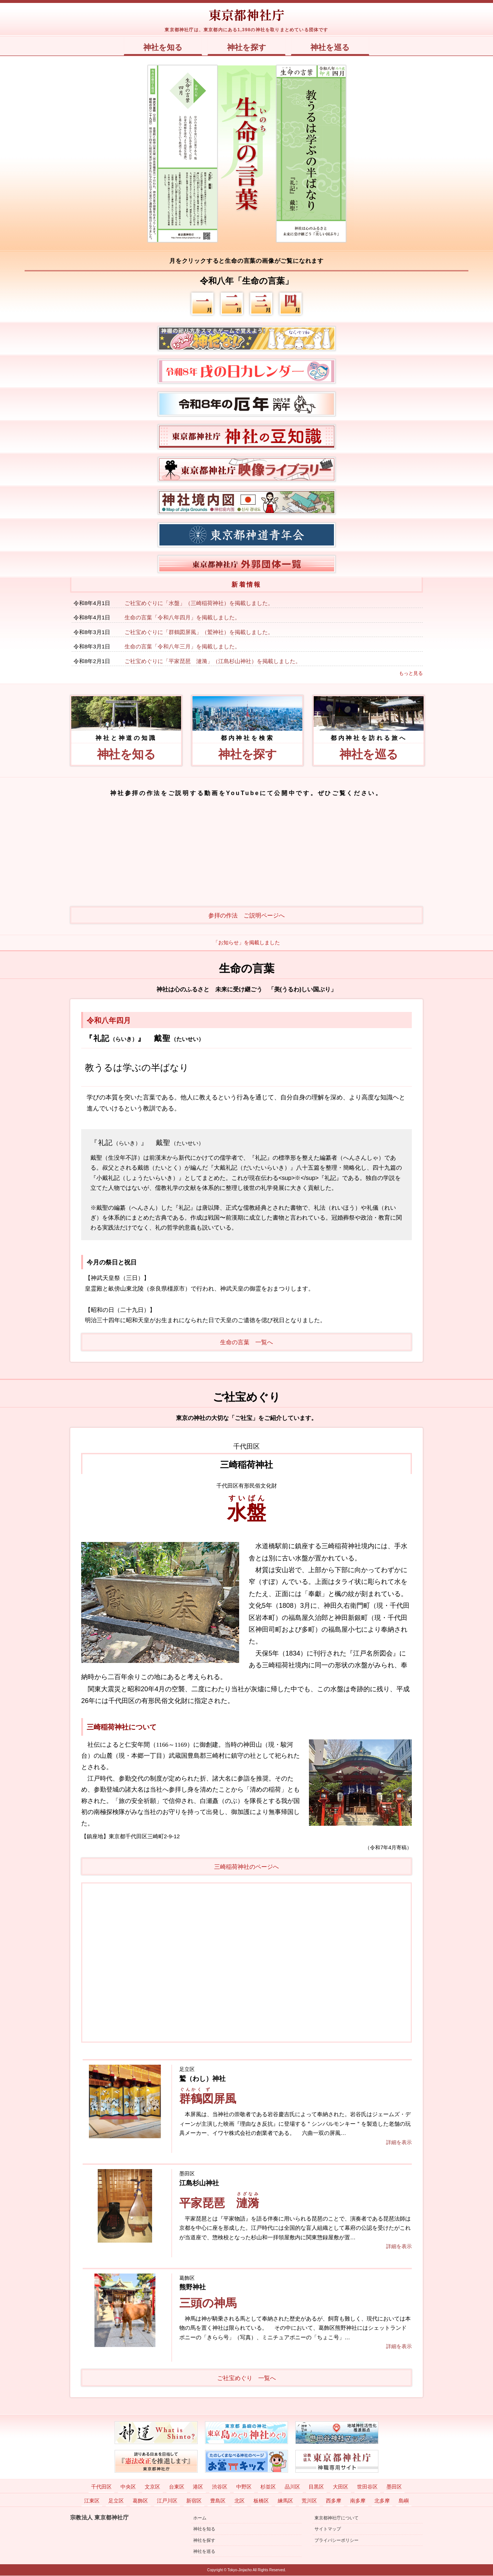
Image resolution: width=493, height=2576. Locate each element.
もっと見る (411, 673)
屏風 (208, 2098)
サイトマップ (327, 2529)
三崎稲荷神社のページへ (246, 1867)
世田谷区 (367, 2487)
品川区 (292, 2487)
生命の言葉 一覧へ (246, 1342)
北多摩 (382, 2501)
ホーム (199, 2517)
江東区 (92, 2501)
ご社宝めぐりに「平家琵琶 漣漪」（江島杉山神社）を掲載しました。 (213, 661)
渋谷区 (219, 2487)
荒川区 (309, 2501)
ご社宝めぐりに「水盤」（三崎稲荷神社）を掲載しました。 (199, 603)
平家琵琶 (220, 2203)
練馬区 (285, 2501)
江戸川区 (167, 2501)
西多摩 (333, 2501)
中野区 (244, 2487)
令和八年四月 (109, 1021)
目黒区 (316, 2487)
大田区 (340, 2487)
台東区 (176, 2487)
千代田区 (101, 2487)
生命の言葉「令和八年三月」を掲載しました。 (182, 647)
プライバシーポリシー (336, 2540)
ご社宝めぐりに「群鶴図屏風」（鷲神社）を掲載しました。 (199, 632)
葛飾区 (140, 2501)
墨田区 (394, 2487)
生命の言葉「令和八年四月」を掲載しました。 (182, 618)
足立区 (116, 2501)
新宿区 (194, 2501)
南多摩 (358, 2501)
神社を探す (246, 47)
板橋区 (261, 2501)
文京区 (152, 2487)
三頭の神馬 (208, 2303)
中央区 (128, 2487)
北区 (239, 2501)
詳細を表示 (399, 2142)
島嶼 (404, 2501)
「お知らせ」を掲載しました (246, 943)
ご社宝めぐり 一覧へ (246, 2378)
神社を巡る (332, 47)
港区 (198, 2487)
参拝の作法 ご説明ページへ (246, 916)
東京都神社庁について (336, 2517)
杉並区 (268, 2487)
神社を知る (161, 47)
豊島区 (218, 2501)
